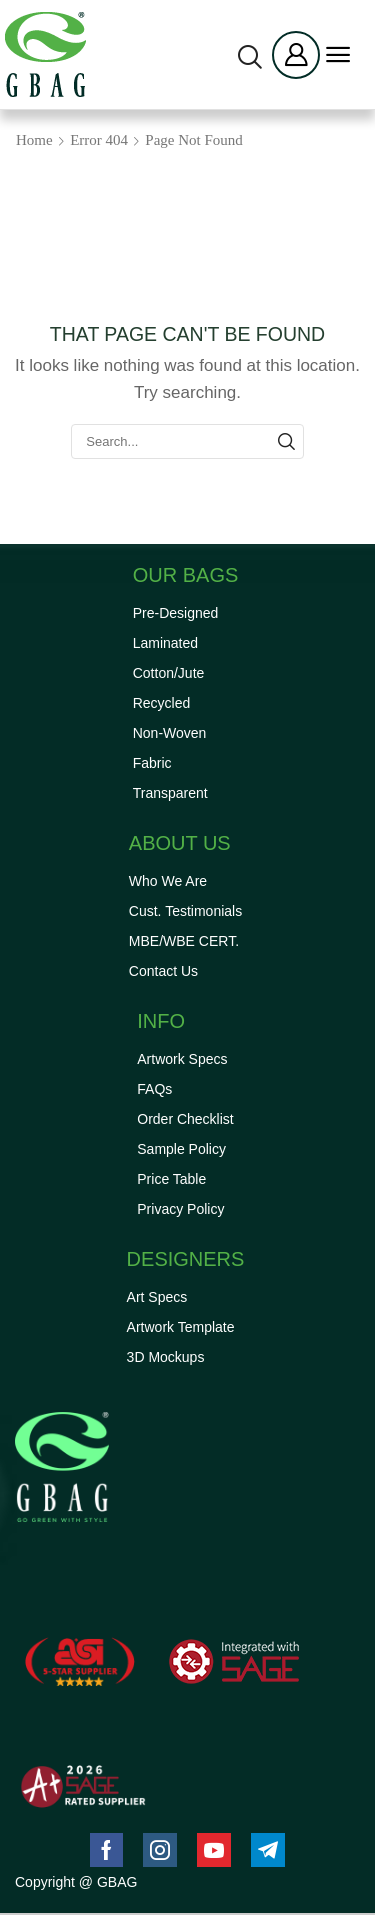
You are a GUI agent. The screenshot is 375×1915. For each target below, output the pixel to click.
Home (34, 140)
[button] (250, 57)
